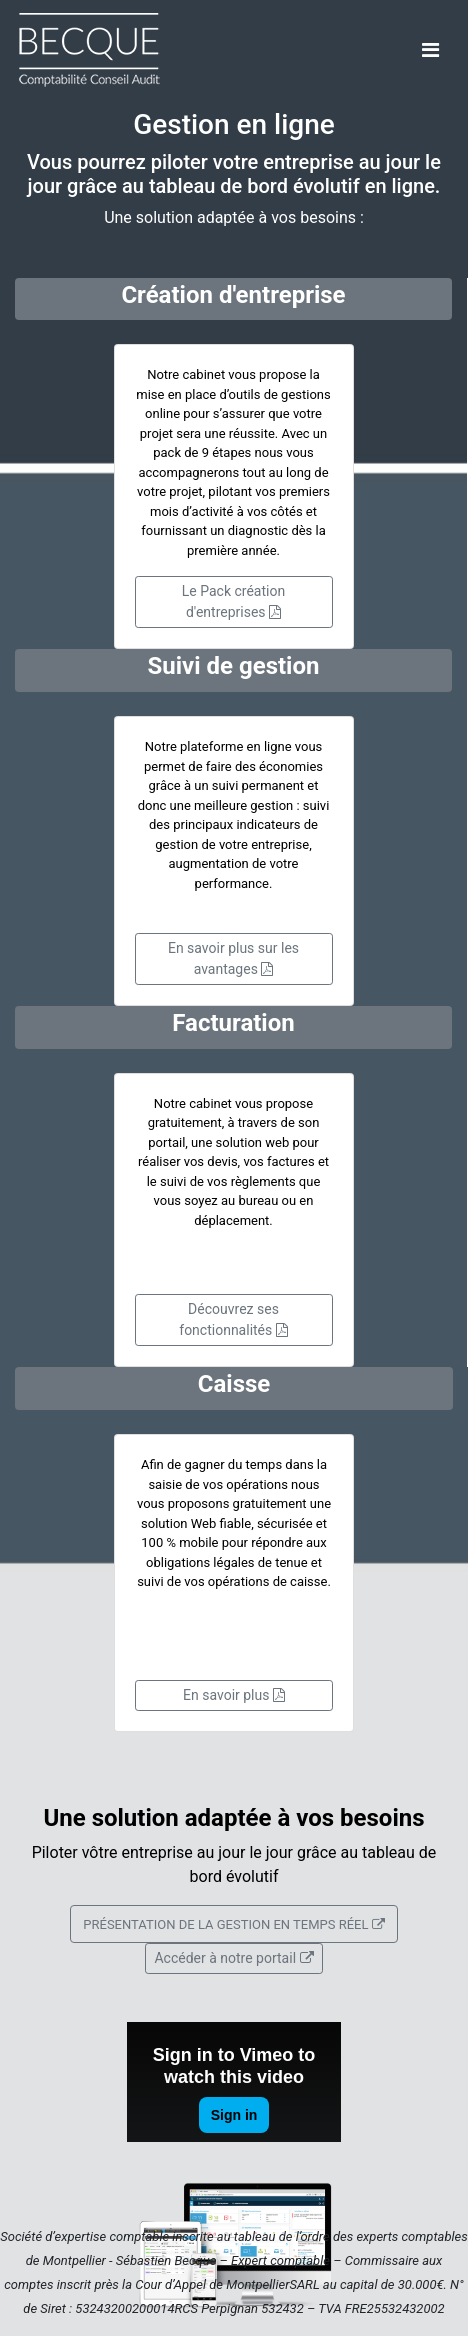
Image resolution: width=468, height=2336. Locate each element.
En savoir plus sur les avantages (233, 958)
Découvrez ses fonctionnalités (233, 1319)
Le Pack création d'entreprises (233, 601)
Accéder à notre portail (233, 1958)
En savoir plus (234, 1695)
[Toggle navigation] (430, 50)
